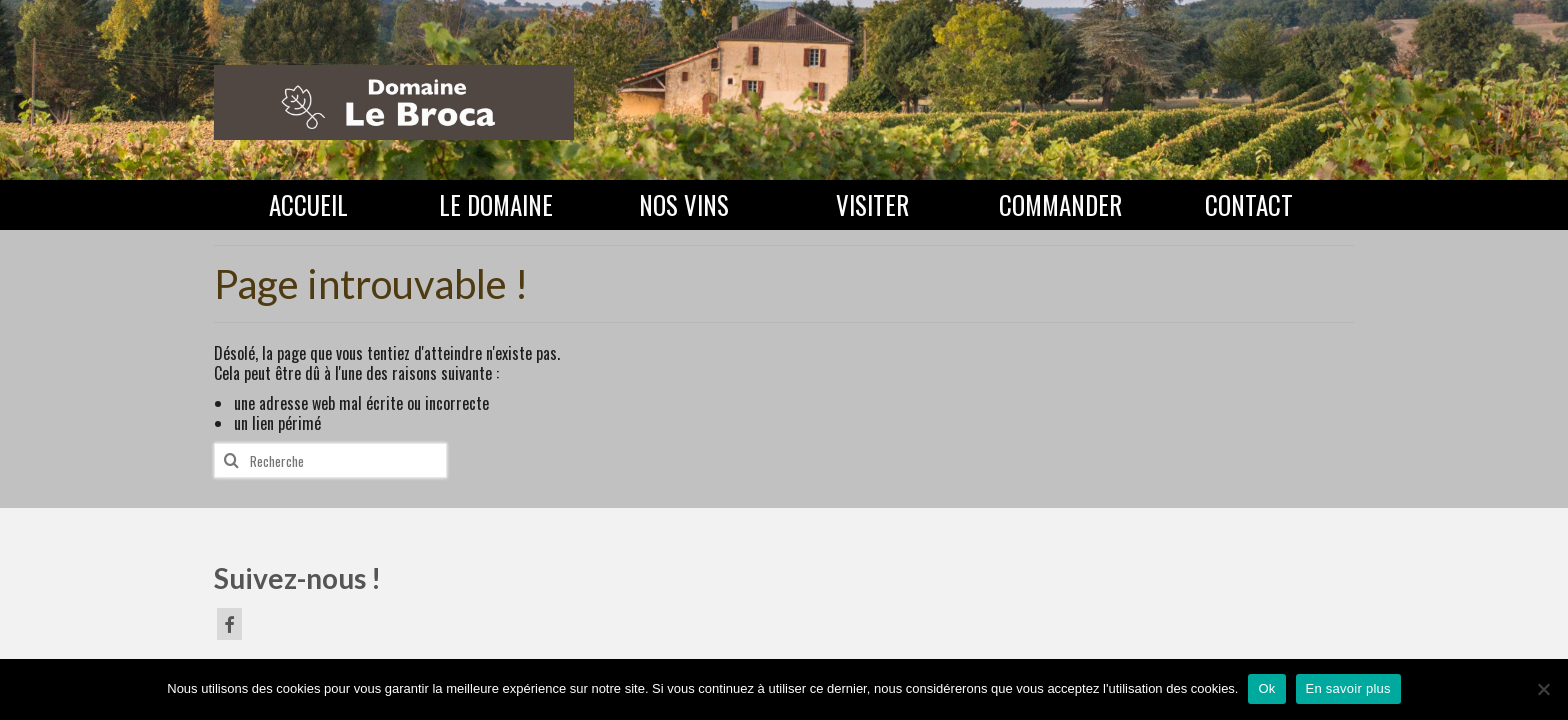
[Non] (1543, 689)
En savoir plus (1348, 688)
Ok (1266, 688)
